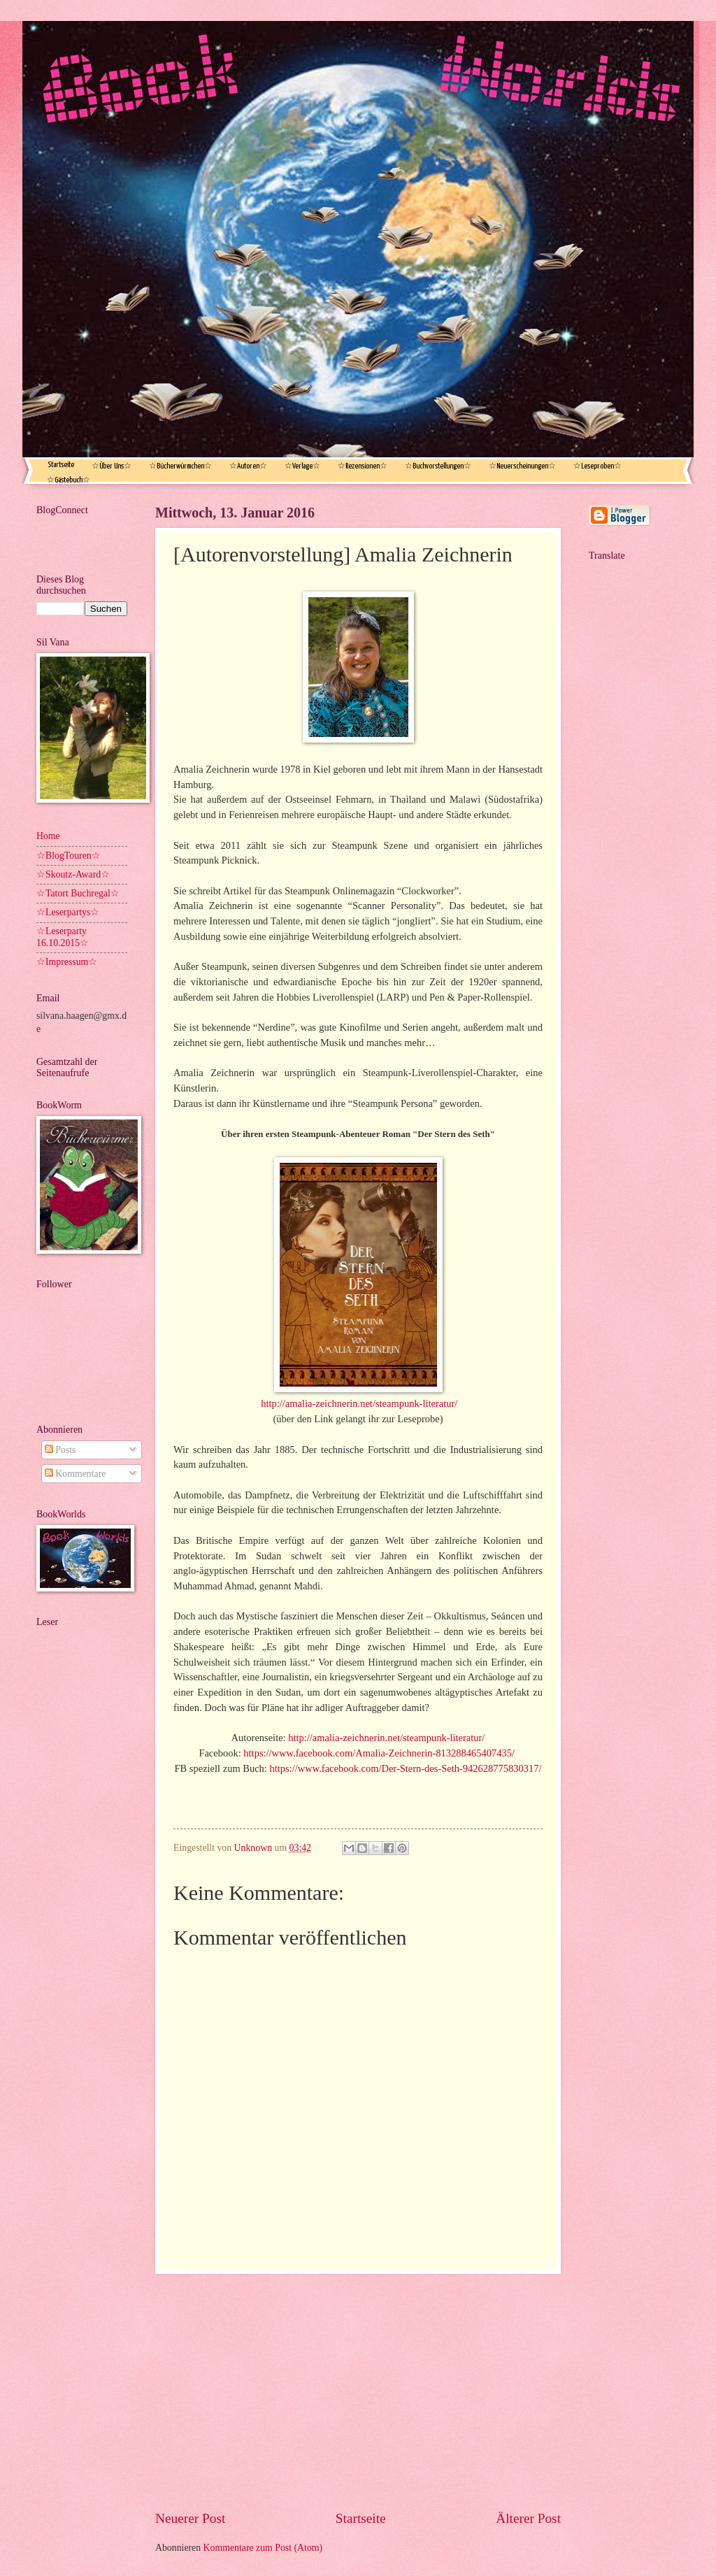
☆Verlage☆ (302, 466)
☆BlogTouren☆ (68, 855)
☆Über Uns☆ (111, 466)
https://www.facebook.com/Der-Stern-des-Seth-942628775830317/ (406, 1768)
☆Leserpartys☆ (67, 912)
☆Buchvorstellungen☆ (438, 466)
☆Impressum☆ (66, 962)
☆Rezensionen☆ (362, 466)
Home (48, 836)
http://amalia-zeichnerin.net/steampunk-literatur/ (359, 1403)
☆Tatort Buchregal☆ (78, 893)
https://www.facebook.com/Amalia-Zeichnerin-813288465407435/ (379, 1753)
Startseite (61, 464)
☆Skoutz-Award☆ (73, 874)
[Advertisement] (358, 2391)
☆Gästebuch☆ (68, 480)
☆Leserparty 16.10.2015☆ (62, 937)
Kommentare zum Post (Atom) (263, 2547)
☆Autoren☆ (248, 466)
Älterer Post (528, 2518)
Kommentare (75, 1473)
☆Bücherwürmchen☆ (180, 466)
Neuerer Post (190, 2518)
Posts (60, 1450)
